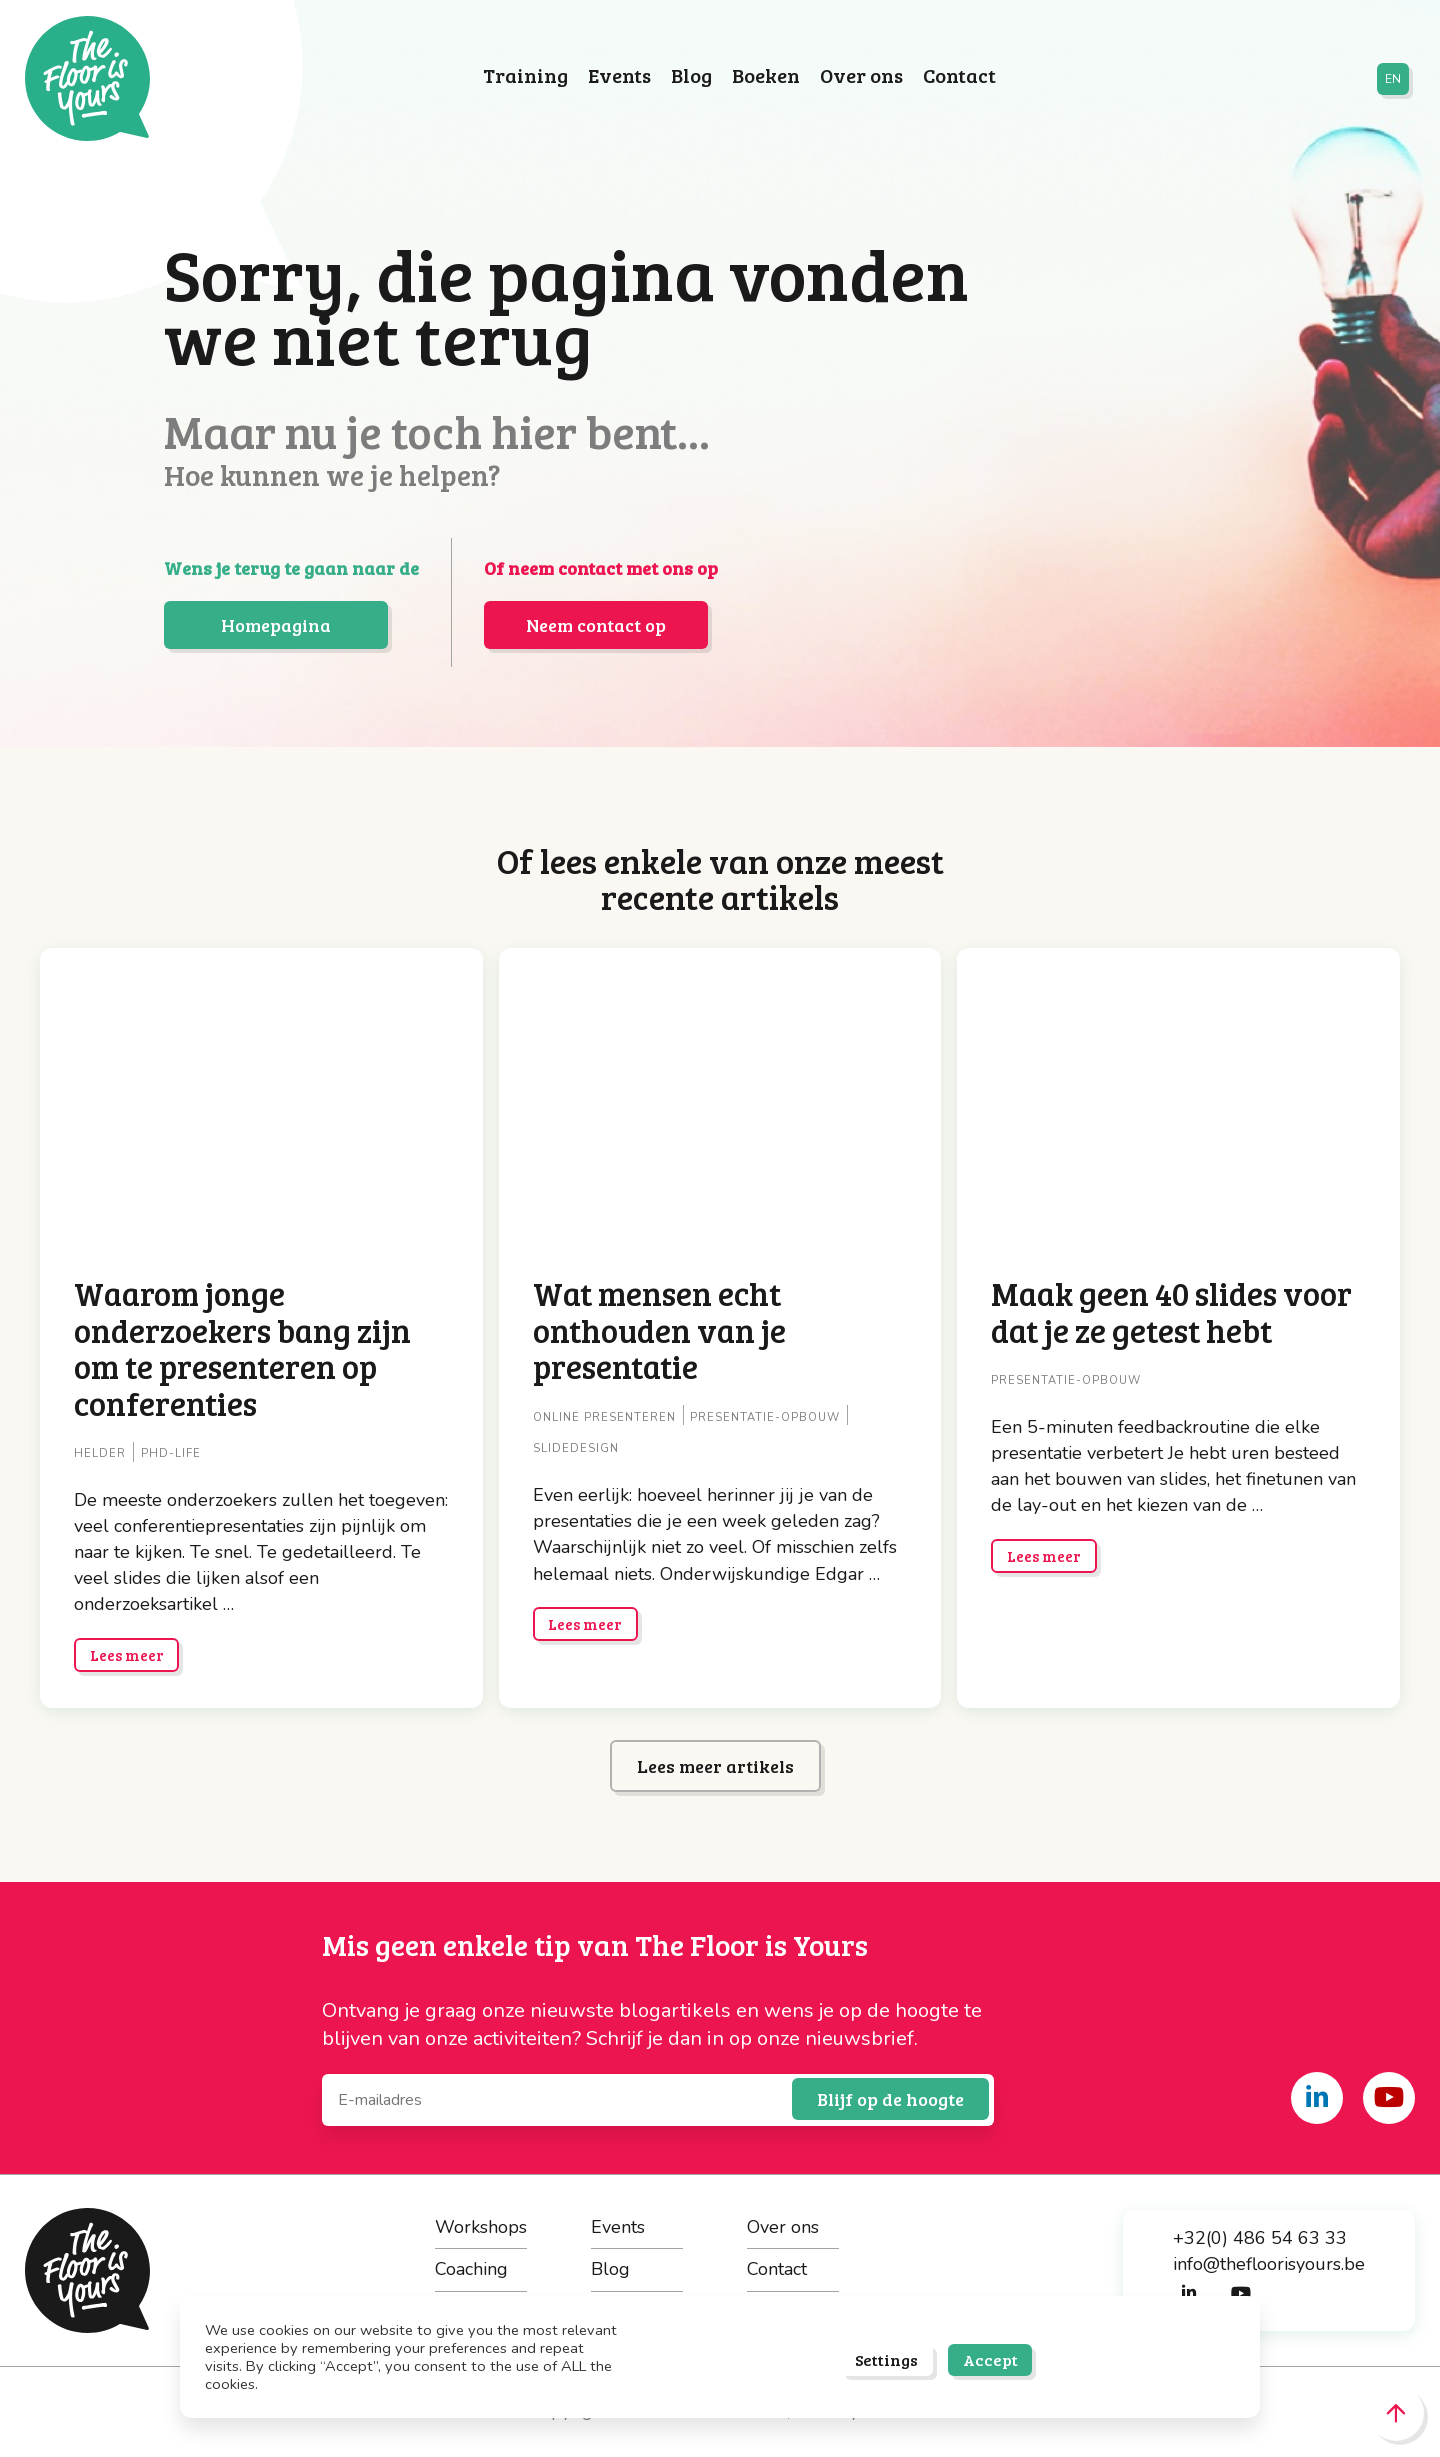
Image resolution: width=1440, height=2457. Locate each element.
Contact (959, 76)
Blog (691, 76)
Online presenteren (604, 1417)
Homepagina (276, 625)
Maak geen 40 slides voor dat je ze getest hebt (1171, 1311)
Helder (100, 1453)
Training (525, 76)
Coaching (471, 2269)
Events (619, 76)
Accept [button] (990, 2359)
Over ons (861, 76)
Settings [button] (886, 2359)
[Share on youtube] (1389, 2098)
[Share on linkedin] (1317, 2098)
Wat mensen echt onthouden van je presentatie (659, 1329)
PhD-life (171, 1453)
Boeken (766, 76)
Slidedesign (576, 1448)
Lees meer (127, 1655)
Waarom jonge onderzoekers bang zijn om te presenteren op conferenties (242, 1347)
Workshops (481, 2227)
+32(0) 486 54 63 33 (1260, 2238)
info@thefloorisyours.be (1269, 2264)
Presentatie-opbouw (765, 1417)
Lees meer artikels (715, 1766)
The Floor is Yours (87, 78)
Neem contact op (596, 625)
